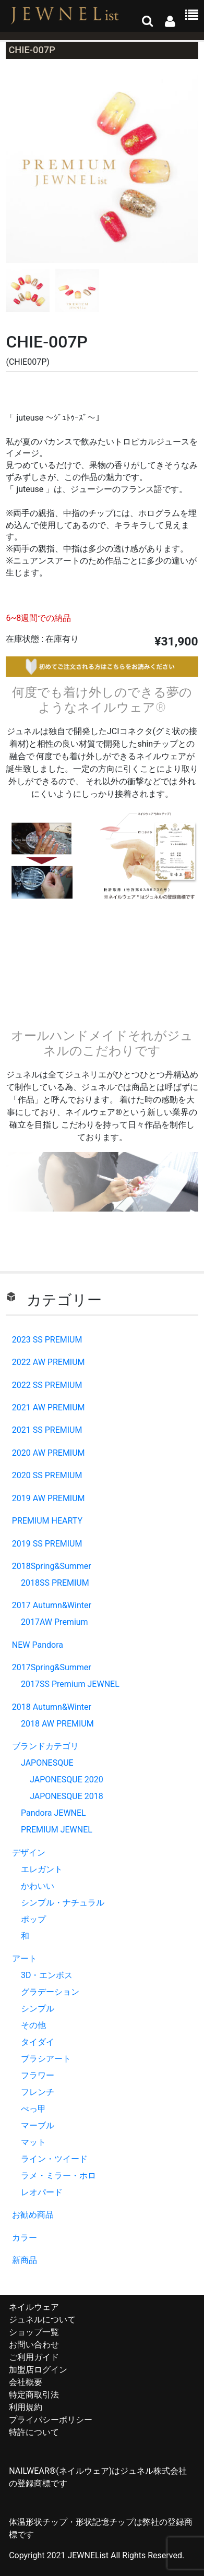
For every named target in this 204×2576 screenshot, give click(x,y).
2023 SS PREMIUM (47, 1340)
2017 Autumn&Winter (51, 1605)
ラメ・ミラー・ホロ (58, 2175)
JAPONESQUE (47, 1763)
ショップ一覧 (34, 2332)
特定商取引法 (34, 2395)
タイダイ (37, 2042)
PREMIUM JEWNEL (56, 1830)
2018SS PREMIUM (55, 1583)
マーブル (37, 2125)
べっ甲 (33, 2109)
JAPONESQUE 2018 (66, 1796)
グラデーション (50, 1992)
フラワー (37, 2075)
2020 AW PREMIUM (48, 1453)
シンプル (37, 2009)
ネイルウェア (34, 2307)
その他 (33, 2025)
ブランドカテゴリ (45, 1746)
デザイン (28, 1853)
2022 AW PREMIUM (48, 1362)
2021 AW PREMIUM (48, 1407)
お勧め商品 (33, 2215)
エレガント (42, 1869)
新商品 (24, 2260)
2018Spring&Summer (51, 1566)
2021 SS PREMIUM (47, 1430)
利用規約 (25, 2407)
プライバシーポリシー (50, 2420)
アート (24, 1958)
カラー (24, 2238)
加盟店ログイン (38, 2370)
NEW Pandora (37, 1645)
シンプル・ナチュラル (62, 1903)
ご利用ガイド (34, 2357)
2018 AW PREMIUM (57, 1724)
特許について (34, 2432)
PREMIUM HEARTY (47, 1521)
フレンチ (37, 2092)
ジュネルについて (42, 2320)
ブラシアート (46, 2059)
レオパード (42, 2192)
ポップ (33, 1919)
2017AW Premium (54, 1622)
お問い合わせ (34, 2345)
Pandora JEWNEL (53, 1813)
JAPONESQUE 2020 (66, 1779)
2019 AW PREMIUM (48, 1498)
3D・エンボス (47, 1975)
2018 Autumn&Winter (51, 1707)
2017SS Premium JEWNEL (70, 1684)
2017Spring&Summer (51, 1667)
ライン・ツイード (54, 2159)
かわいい (37, 1886)
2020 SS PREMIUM (47, 1475)
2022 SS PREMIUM (47, 1385)
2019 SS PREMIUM (47, 1544)
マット (33, 2142)
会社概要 (25, 2382)
